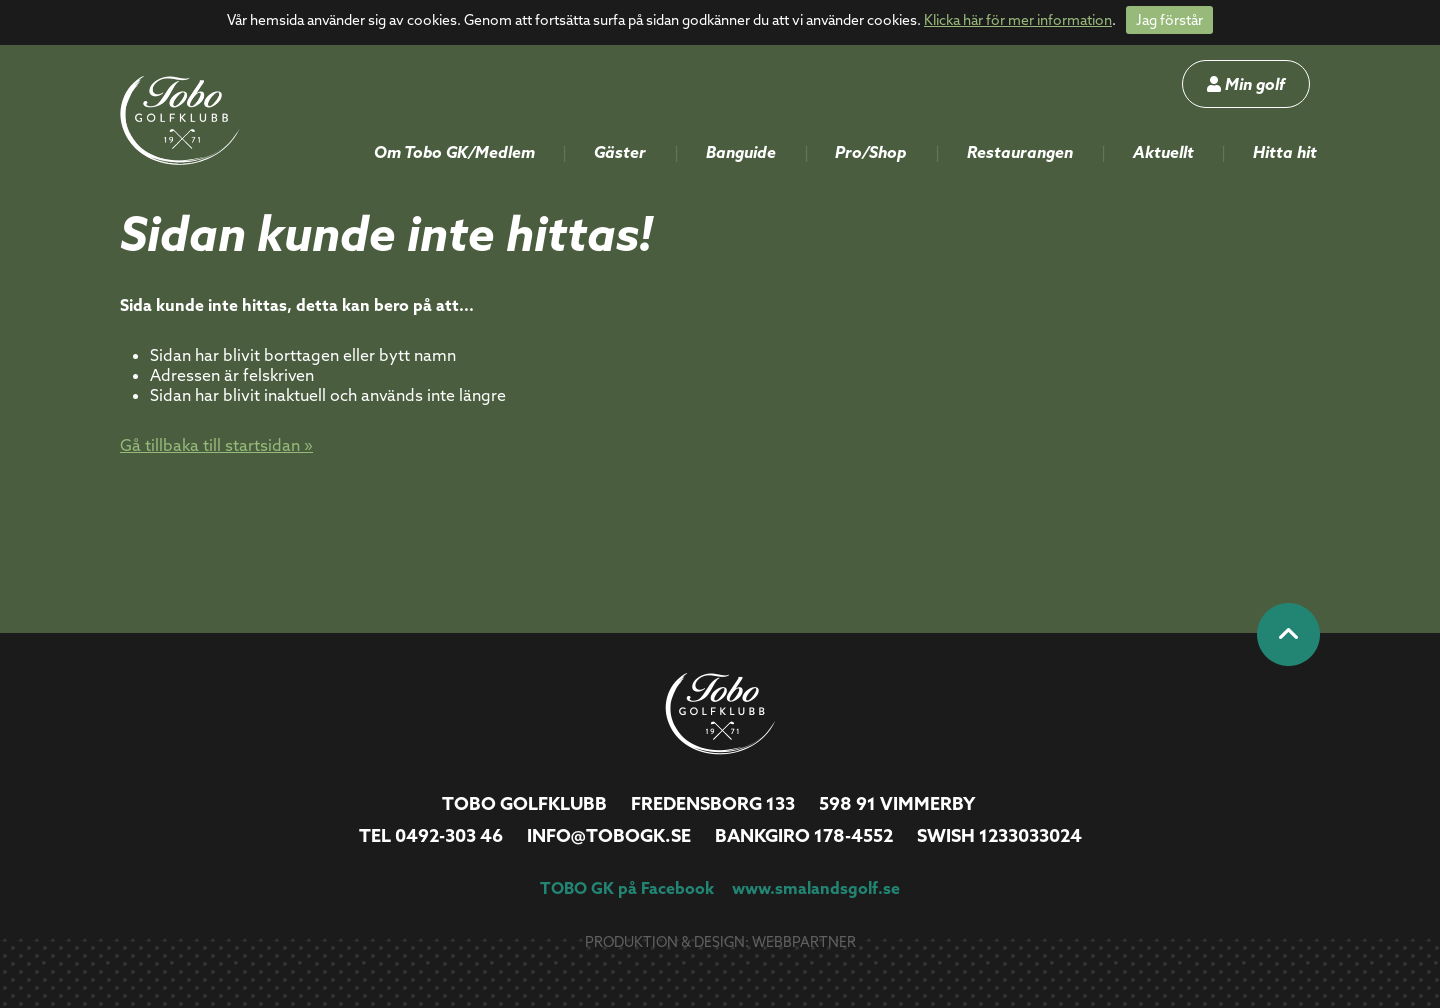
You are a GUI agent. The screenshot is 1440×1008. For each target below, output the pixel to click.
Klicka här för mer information (1018, 20)
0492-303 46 (449, 835)
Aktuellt (1163, 152)
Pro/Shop (871, 152)
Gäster (620, 152)
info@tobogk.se (609, 835)
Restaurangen (1020, 152)
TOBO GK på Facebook (627, 888)
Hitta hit (1285, 152)
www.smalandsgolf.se (816, 888)
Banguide (741, 152)
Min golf (1246, 84)
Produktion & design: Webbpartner (720, 942)
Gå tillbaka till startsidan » (216, 445)
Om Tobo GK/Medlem (454, 152)
